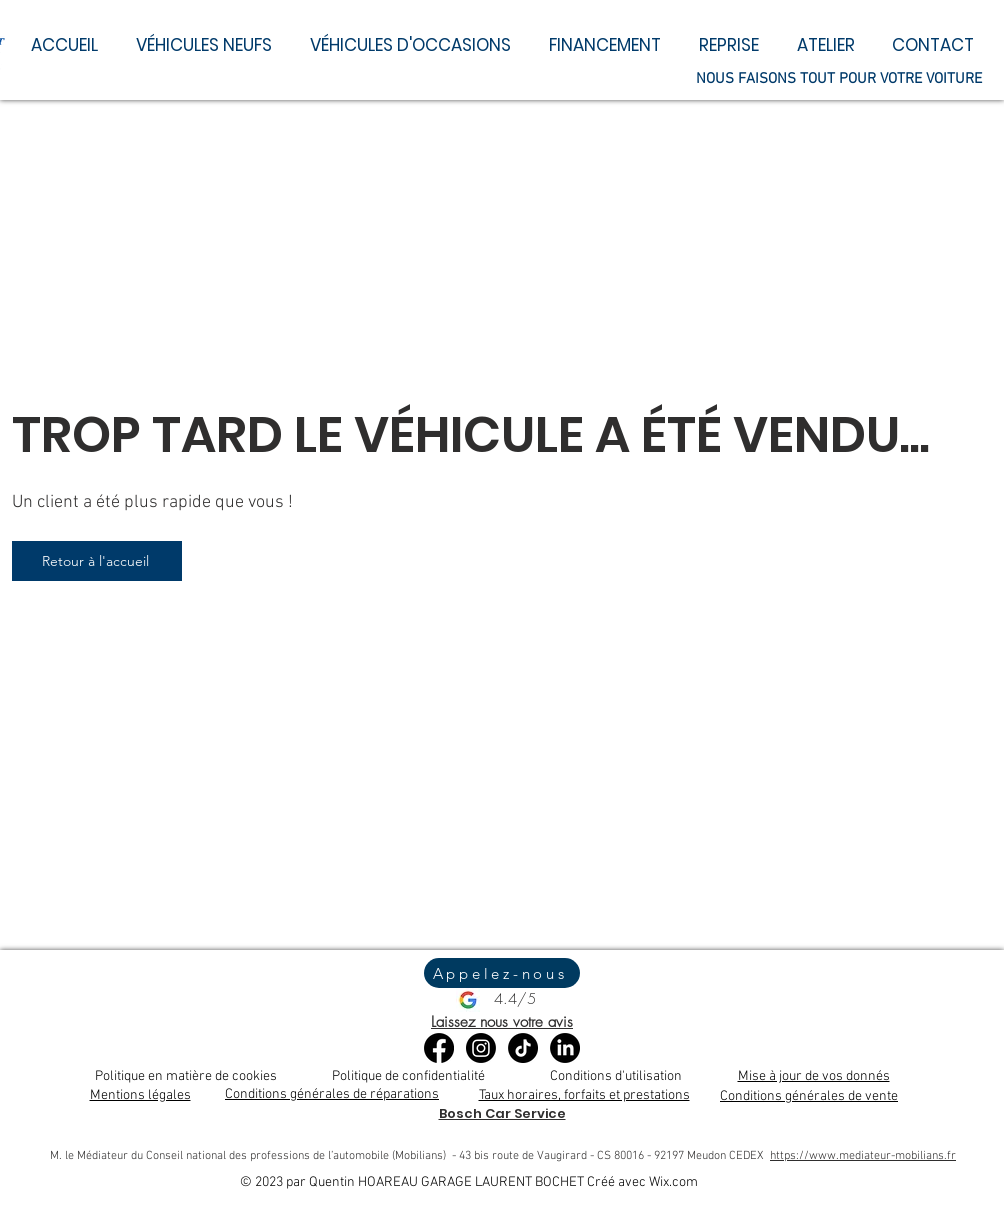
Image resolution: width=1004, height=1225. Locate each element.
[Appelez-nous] (502, 973)
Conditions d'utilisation (616, 1076)
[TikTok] (523, 1048)
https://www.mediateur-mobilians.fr (863, 1156)
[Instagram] (481, 1048)
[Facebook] (439, 1048)
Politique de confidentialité (408, 1076)
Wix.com (673, 1182)
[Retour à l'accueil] (97, 561)
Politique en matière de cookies (186, 1076)
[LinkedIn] (565, 1048)
